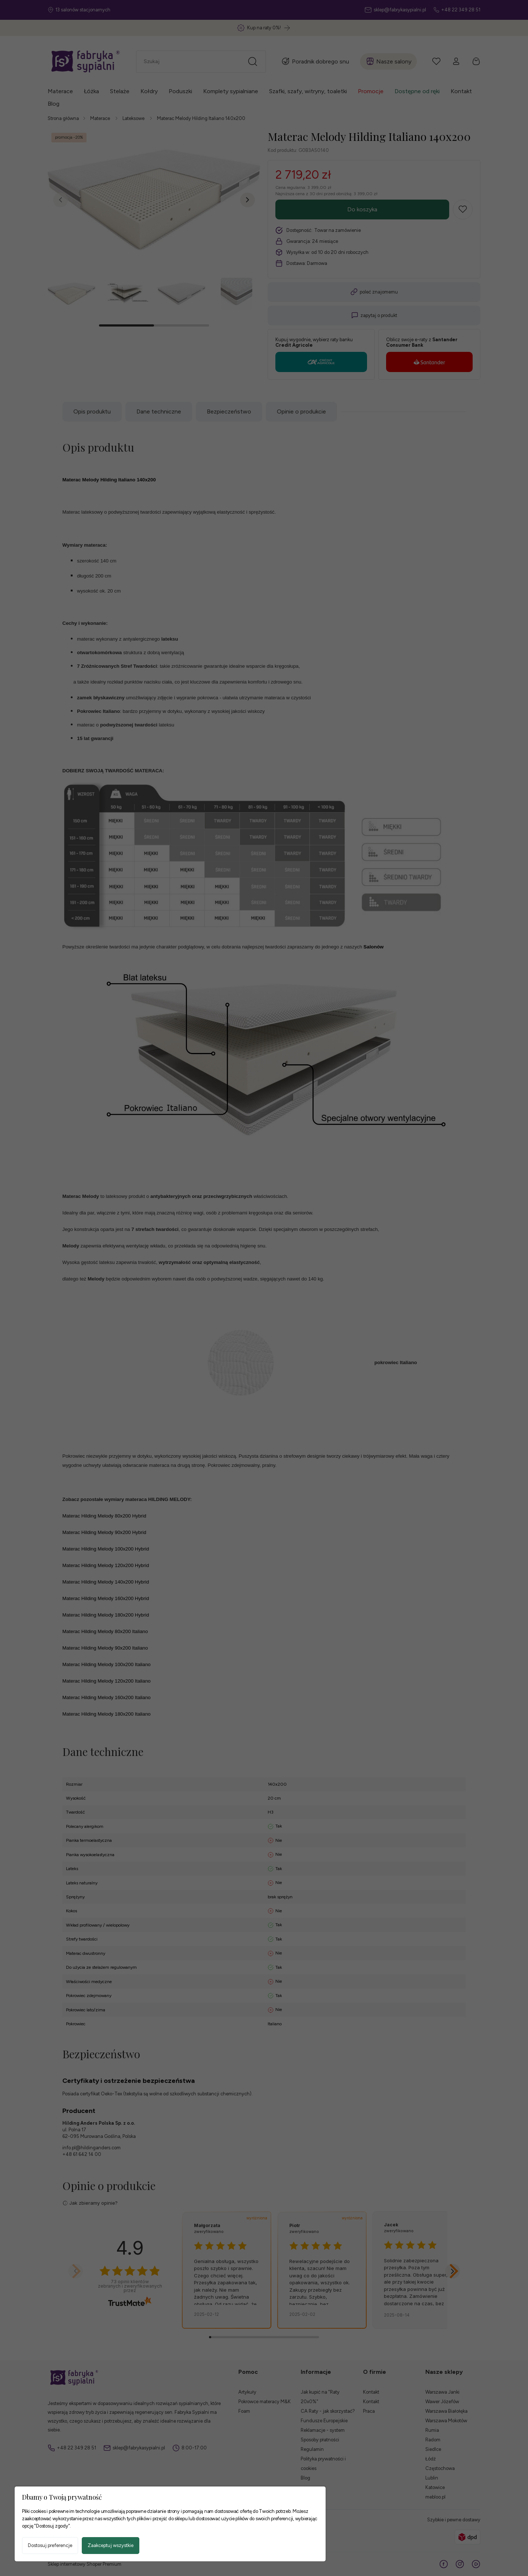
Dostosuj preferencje (50, 2545)
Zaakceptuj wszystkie (110, 2545)
